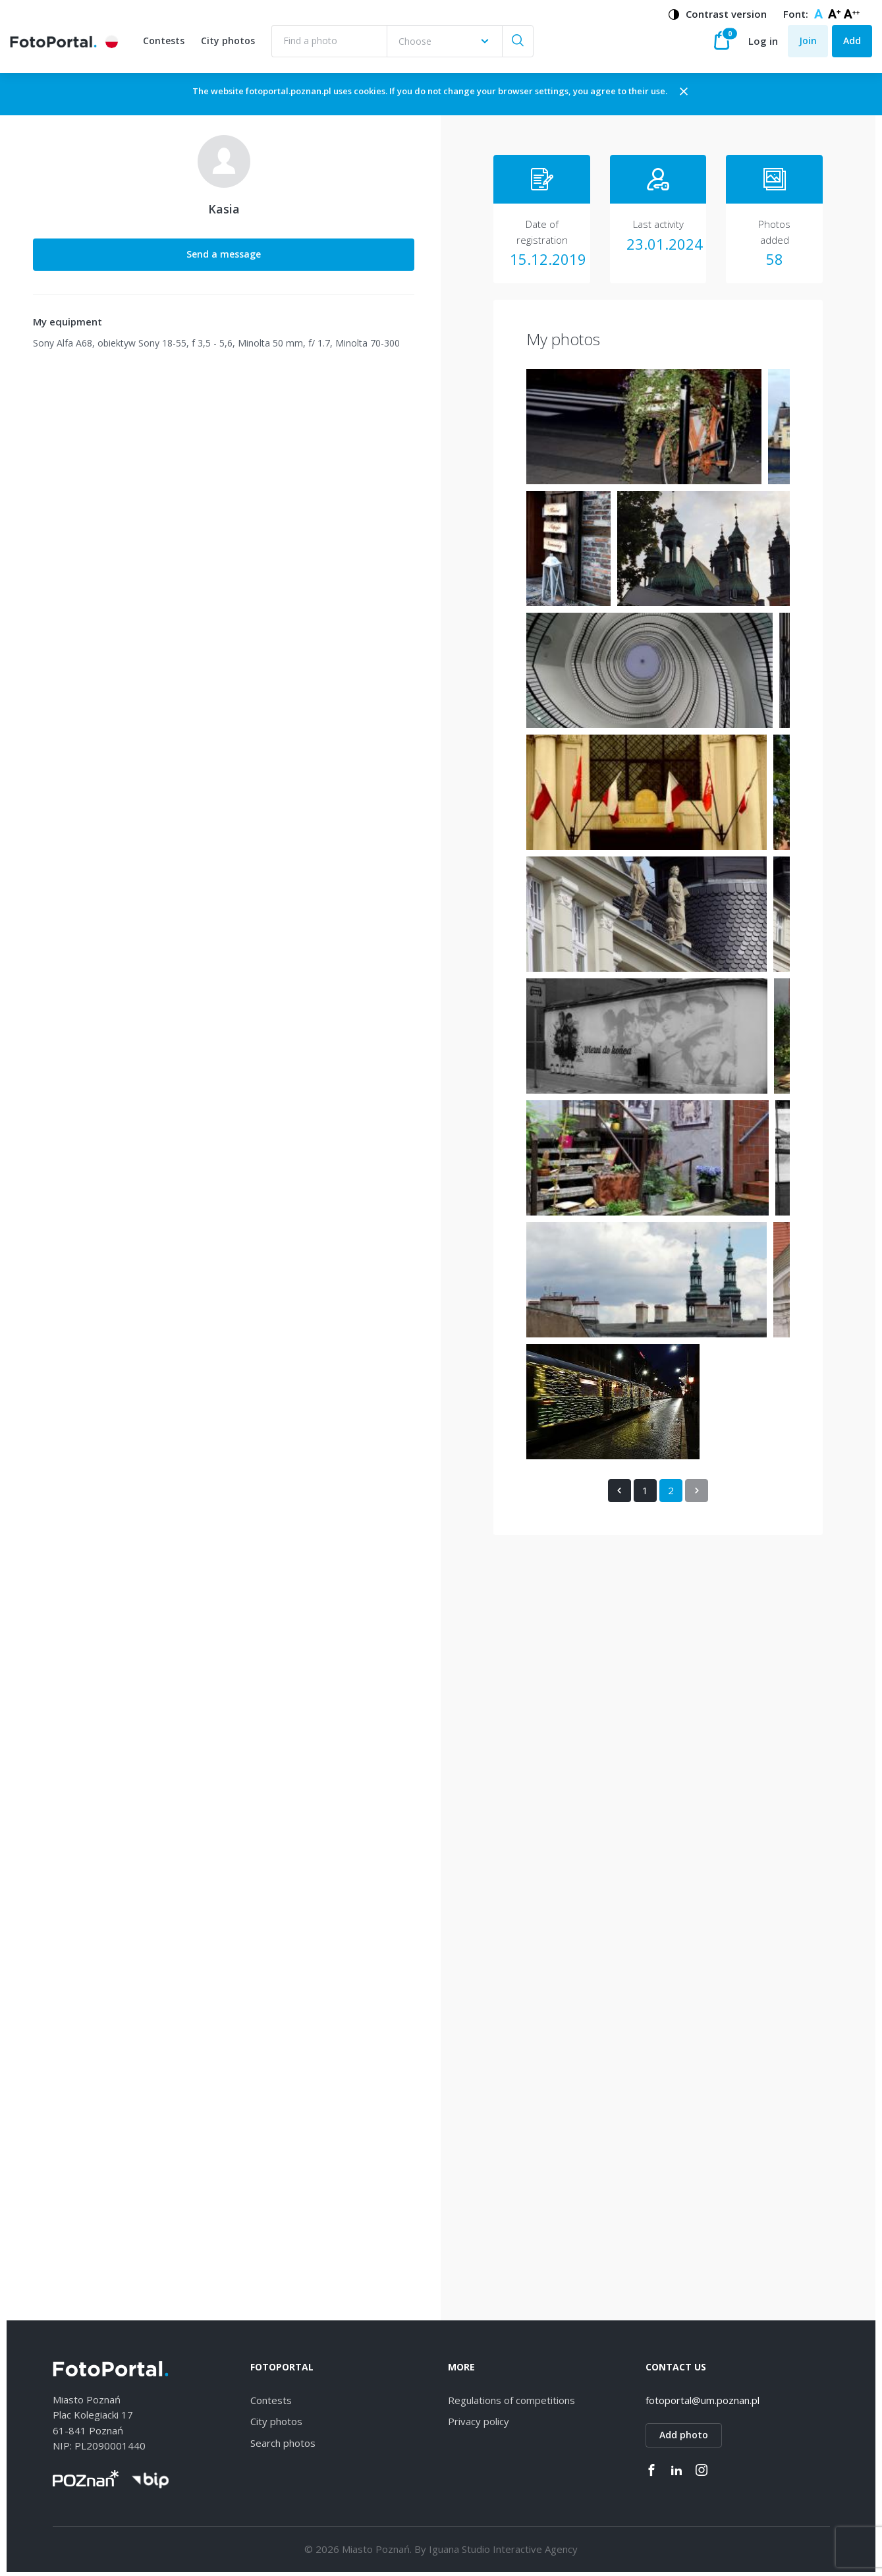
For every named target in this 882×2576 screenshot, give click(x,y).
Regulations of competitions (511, 2396)
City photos (231, 48)
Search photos (283, 2439)
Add (852, 47)
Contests (166, 48)
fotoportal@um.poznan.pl (702, 2396)
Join (808, 47)
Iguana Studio (459, 2545)
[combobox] (447, 48)
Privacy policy (478, 2418)
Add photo (683, 2432)
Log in (763, 47)
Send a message (112, 266)
